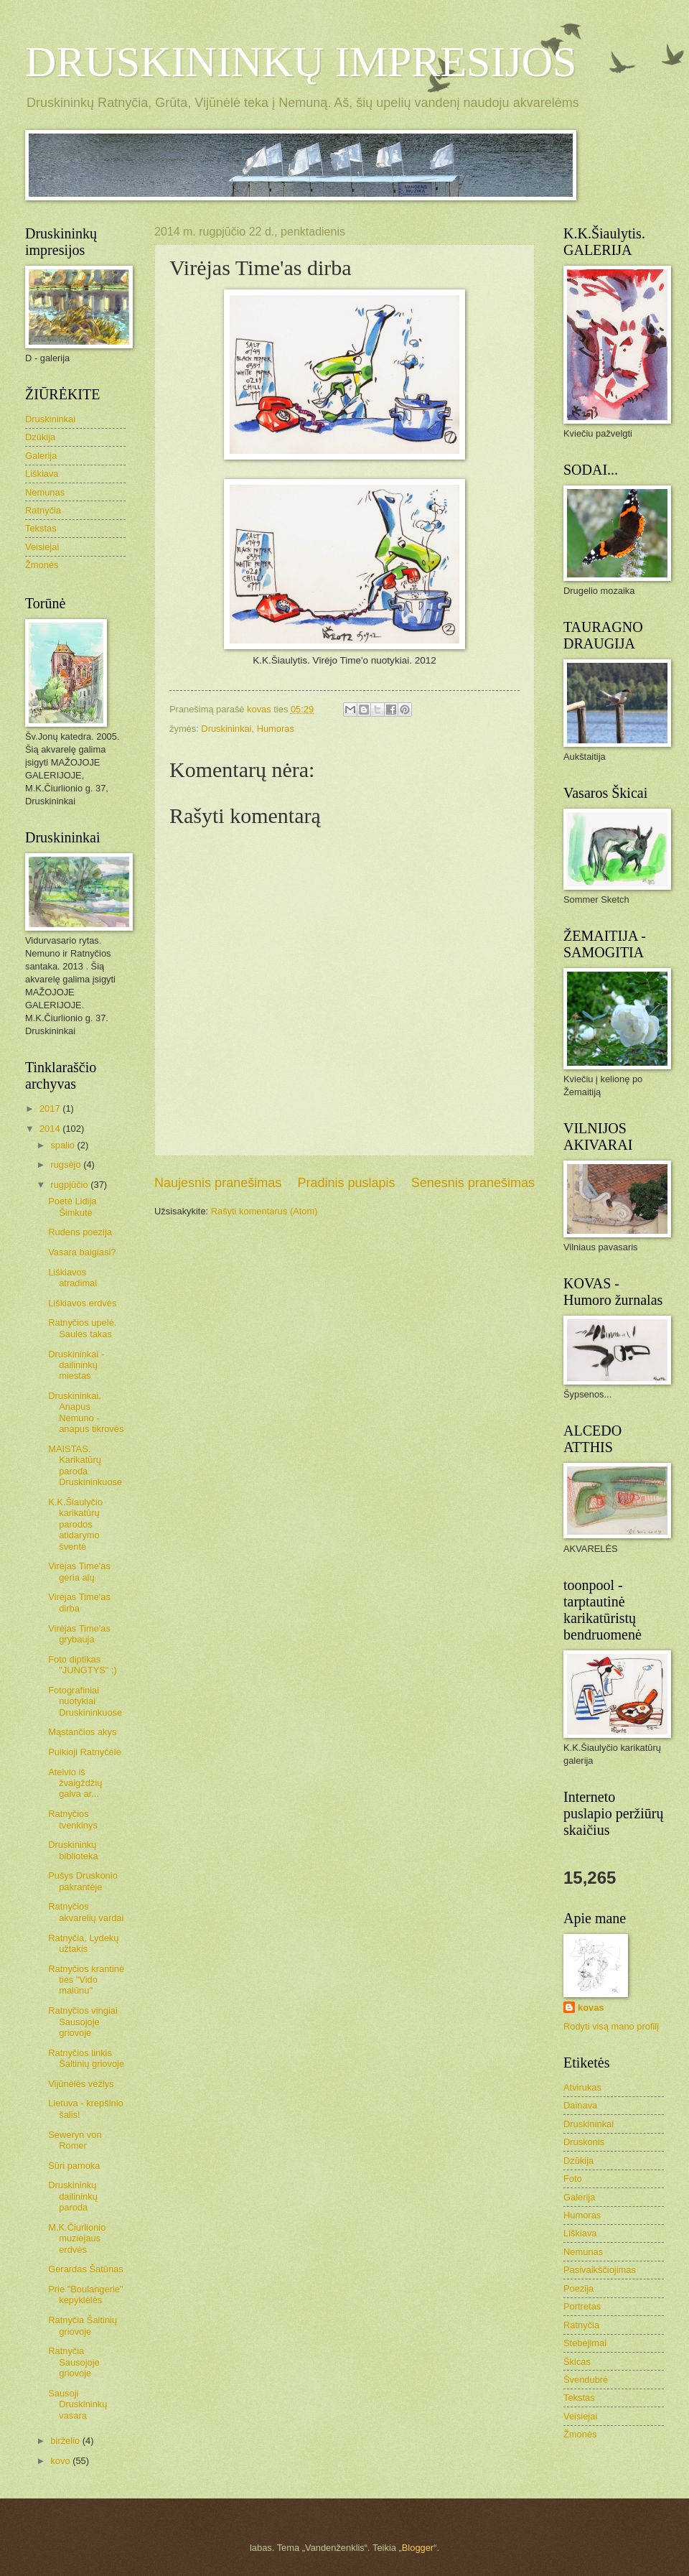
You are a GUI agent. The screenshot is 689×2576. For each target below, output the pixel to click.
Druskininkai (226, 728)
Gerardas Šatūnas (85, 2269)
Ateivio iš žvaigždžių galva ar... (75, 1783)
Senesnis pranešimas (473, 1183)
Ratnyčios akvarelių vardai (85, 1911)
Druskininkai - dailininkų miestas (76, 1365)
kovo (61, 2460)
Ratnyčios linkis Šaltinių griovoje (86, 2058)
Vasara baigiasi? (82, 1252)
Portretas (582, 2306)
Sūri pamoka (74, 2165)
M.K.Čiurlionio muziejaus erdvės (77, 2238)
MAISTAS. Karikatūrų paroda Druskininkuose (85, 1465)
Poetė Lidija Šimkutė (72, 1206)
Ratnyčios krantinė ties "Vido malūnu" (86, 1979)
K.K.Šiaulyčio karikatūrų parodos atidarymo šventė (75, 1524)
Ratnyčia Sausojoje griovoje (74, 2362)
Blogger (417, 2547)
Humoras (275, 728)
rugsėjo (66, 1164)
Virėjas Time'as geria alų (79, 1571)
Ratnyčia (43, 510)
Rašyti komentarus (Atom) (264, 1211)
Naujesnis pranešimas (217, 1183)
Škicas (577, 2361)
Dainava (580, 2105)
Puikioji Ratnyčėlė (84, 1752)
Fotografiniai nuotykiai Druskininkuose (85, 1701)
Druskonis (583, 2141)
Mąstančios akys (82, 1731)
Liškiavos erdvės (82, 1303)
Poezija (578, 2288)
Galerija (41, 455)
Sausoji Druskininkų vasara (77, 2404)
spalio (63, 1145)
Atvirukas (582, 2087)
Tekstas (41, 528)
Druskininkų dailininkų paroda (73, 2196)
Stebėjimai (584, 2343)
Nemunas (45, 492)
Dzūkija (40, 437)
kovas (591, 2007)
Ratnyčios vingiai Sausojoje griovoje (83, 2021)
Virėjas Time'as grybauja (79, 1634)
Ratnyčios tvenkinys (73, 1819)
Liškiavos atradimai (72, 1277)
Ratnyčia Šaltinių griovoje (82, 2325)
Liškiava (42, 473)
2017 (50, 1108)
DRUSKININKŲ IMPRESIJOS (300, 61)
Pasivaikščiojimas (599, 2269)
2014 (50, 1128)
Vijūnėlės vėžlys (80, 2083)
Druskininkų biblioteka (73, 1850)
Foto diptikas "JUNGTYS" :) (82, 1664)
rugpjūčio (70, 1184)
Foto (572, 2178)
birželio (66, 2440)
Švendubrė (585, 2379)
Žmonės (42, 564)
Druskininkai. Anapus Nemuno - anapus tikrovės (85, 1412)
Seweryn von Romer (74, 2140)
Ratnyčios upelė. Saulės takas (82, 1328)
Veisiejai (42, 546)
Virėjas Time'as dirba (79, 1602)
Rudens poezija (80, 1232)
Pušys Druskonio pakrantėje (83, 1881)
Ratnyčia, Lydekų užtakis (83, 1943)
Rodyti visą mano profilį (611, 2026)
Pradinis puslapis (346, 1183)
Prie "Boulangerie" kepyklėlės (85, 2294)
